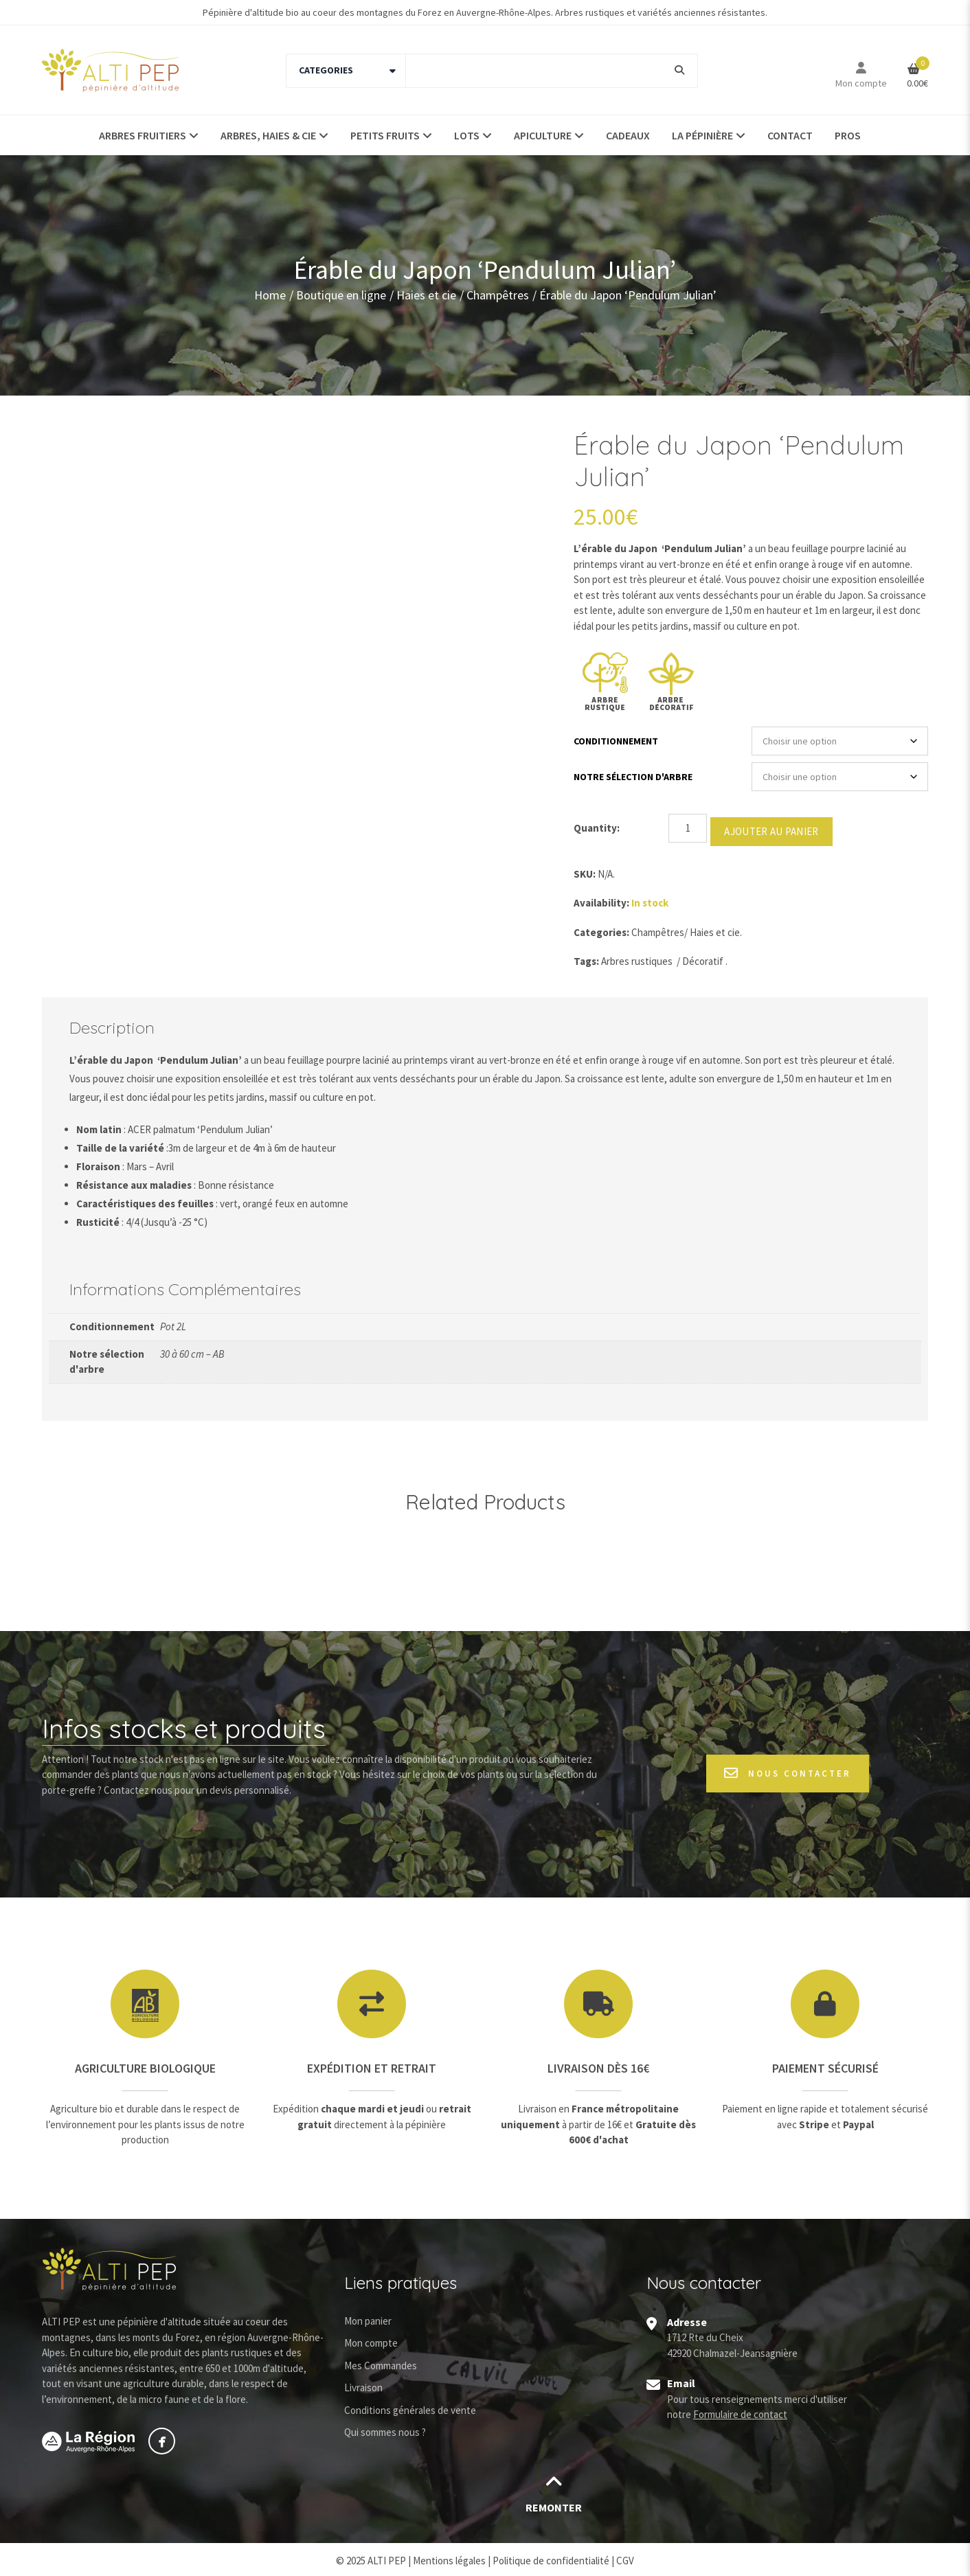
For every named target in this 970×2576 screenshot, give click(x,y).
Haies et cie (426, 294)
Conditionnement (616, 741)
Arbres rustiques (637, 957)
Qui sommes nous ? (385, 2428)
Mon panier (368, 2317)
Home (270, 294)
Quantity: (597, 827)
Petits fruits (385, 135)
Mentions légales (449, 2557)
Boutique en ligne (341, 294)
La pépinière (702, 135)
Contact (790, 135)
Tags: (586, 957)
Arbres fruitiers (142, 135)
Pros (848, 135)
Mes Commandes (380, 2362)
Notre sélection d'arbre (633, 777)
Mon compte (861, 83)
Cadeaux (628, 135)
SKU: (585, 870)
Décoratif (702, 957)
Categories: (601, 928)
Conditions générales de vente (410, 2406)
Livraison (363, 2384)
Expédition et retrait (371, 2065)
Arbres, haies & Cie (268, 135)
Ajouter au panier (771, 827)
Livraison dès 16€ (598, 2065)
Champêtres (497, 294)
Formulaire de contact (740, 2410)
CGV (625, 2557)
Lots (467, 135)
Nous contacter (787, 1770)
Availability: (601, 899)
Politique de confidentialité (551, 2557)
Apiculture (543, 135)
